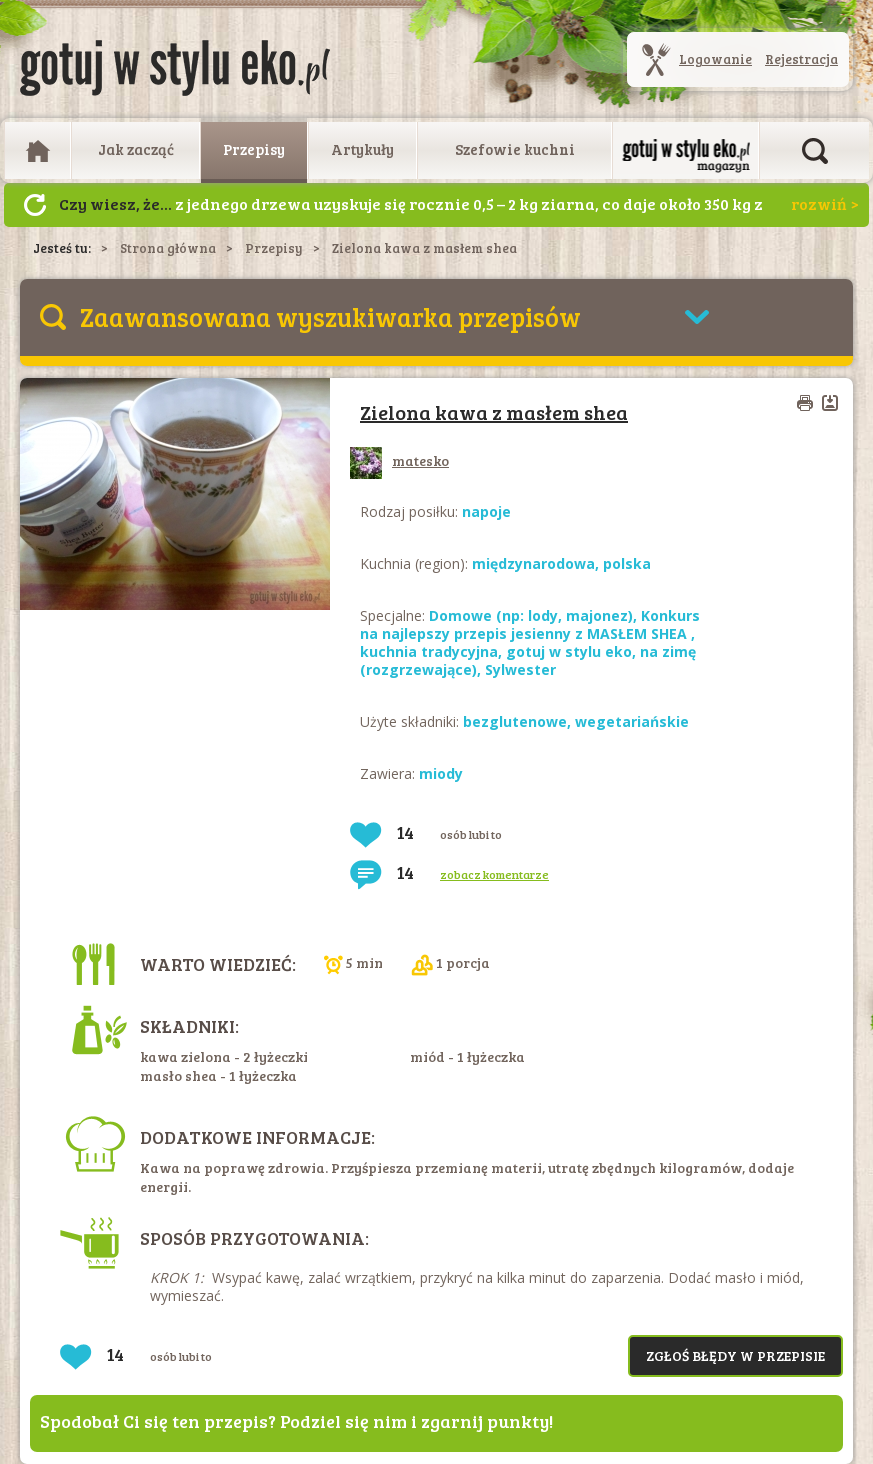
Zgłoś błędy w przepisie (735, 1355)
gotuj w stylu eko (569, 651)
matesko (399, 460)
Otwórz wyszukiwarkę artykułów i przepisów (815, 151)
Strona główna (168, 248)
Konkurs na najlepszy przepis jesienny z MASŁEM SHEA (530, 624)
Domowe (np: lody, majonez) (531, 615)
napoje (486, 511)
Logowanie (715, 59)
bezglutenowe (515, 721)
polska (627, 563)
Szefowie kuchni (515, 149)
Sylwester (520, 669)
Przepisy (254, 149)
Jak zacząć (136, 149)
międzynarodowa (533, 563)
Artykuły (362, 149)
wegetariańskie (632, 721)
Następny (35, 205)
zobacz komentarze (494, 874)
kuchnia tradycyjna (429, 651)
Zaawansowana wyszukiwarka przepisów (330, 316)
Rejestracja (801, 59)
